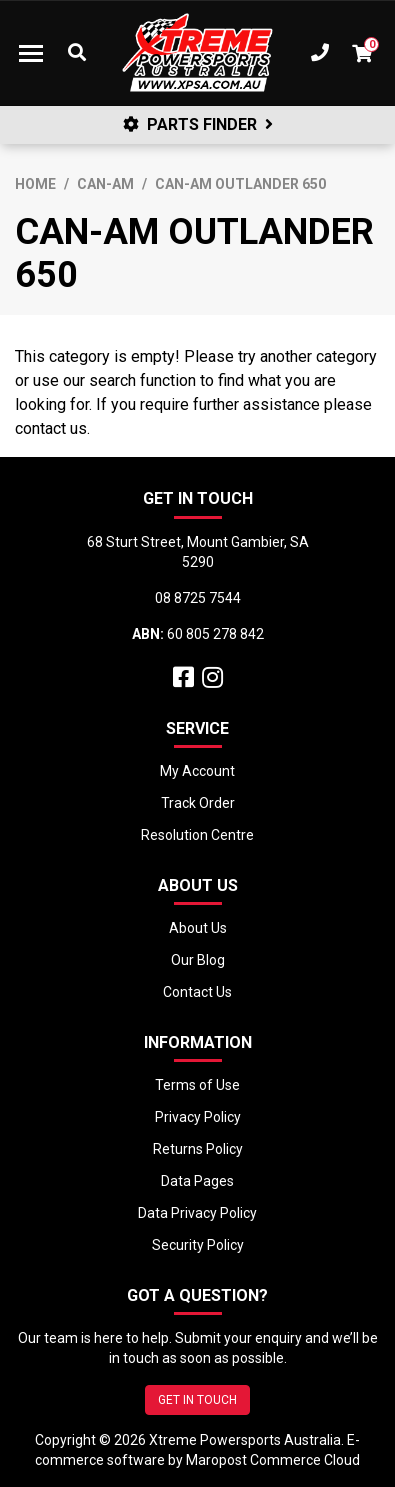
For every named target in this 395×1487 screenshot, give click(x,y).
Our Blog (198, 960)
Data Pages (197, 1181)
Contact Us (197, 992)
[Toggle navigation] (31, 53)
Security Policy (198, 1245)
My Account (197, 771)
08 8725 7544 (198, 598)
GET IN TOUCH (197, 1400)
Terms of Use (197, 1085)
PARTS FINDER (198, 124)
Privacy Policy (198, 1117)
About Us (198, 928)
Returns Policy (198, 1149)
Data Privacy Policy (197, 1213)
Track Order (198, 803)
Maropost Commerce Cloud (273, 1460)
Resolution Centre (197, 835)
